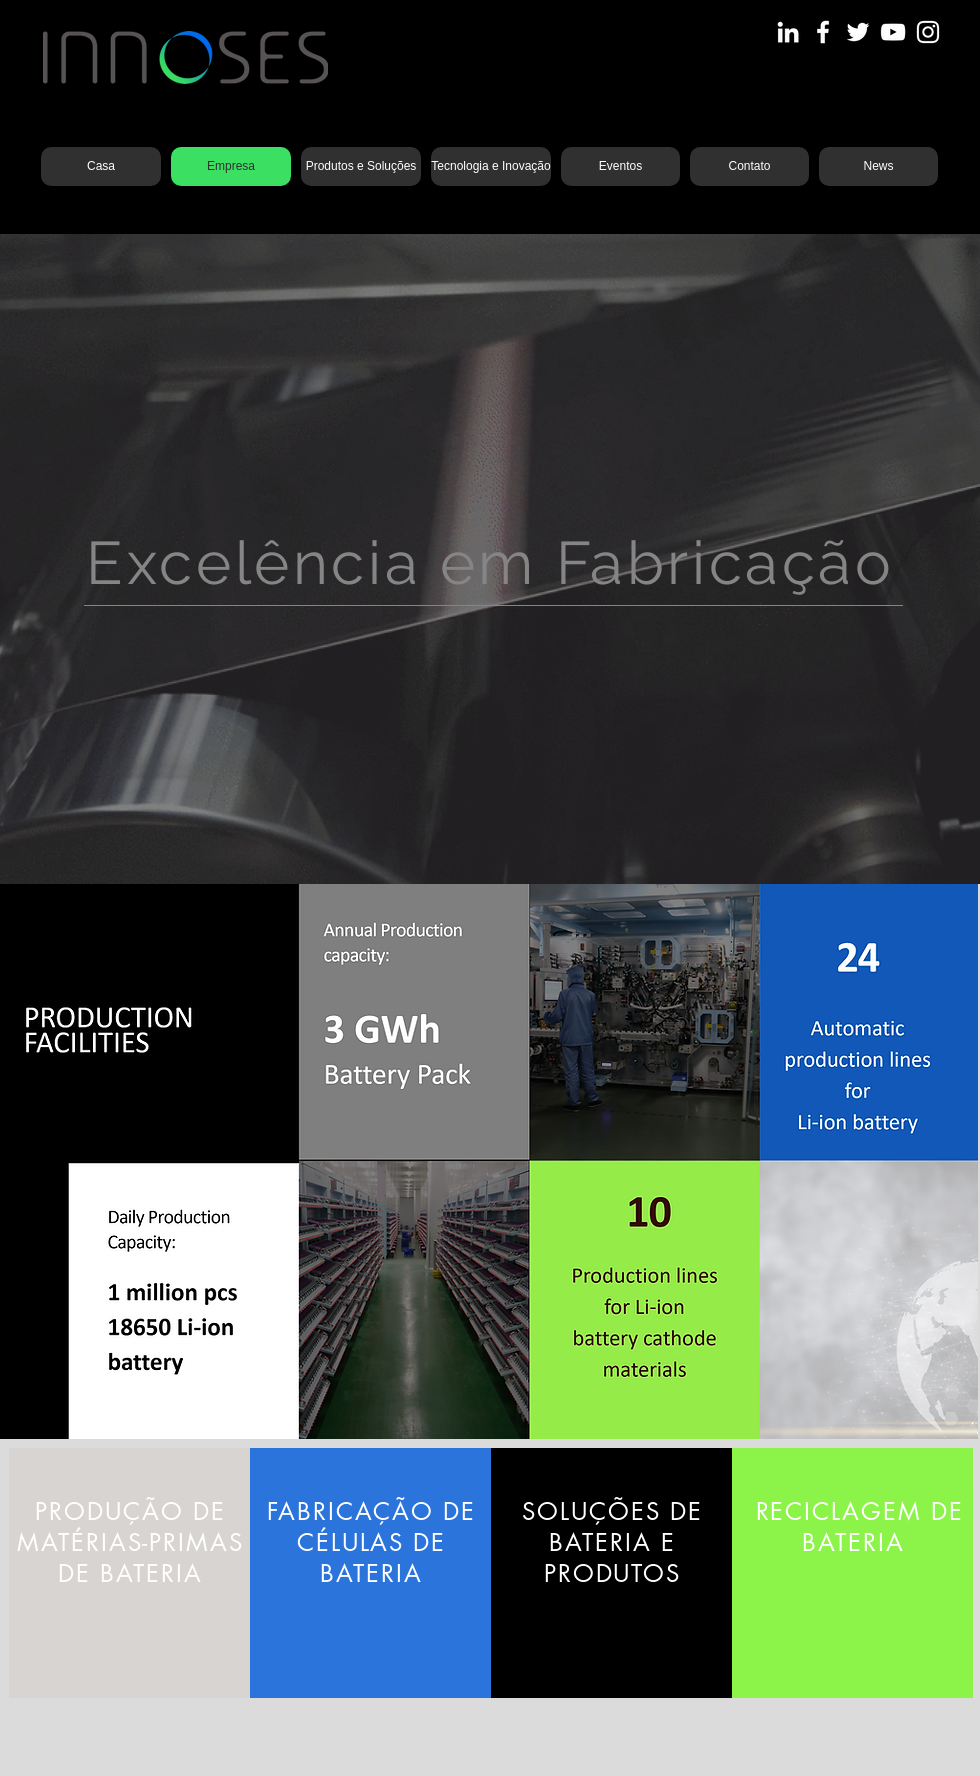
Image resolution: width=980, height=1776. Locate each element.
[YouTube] (893, 32)
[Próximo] (867, 559)
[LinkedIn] (788, 32)
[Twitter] (858, 32)
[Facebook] (823, 32)
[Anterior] (112, 559)
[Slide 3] (490, 834)
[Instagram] (928, 32)
